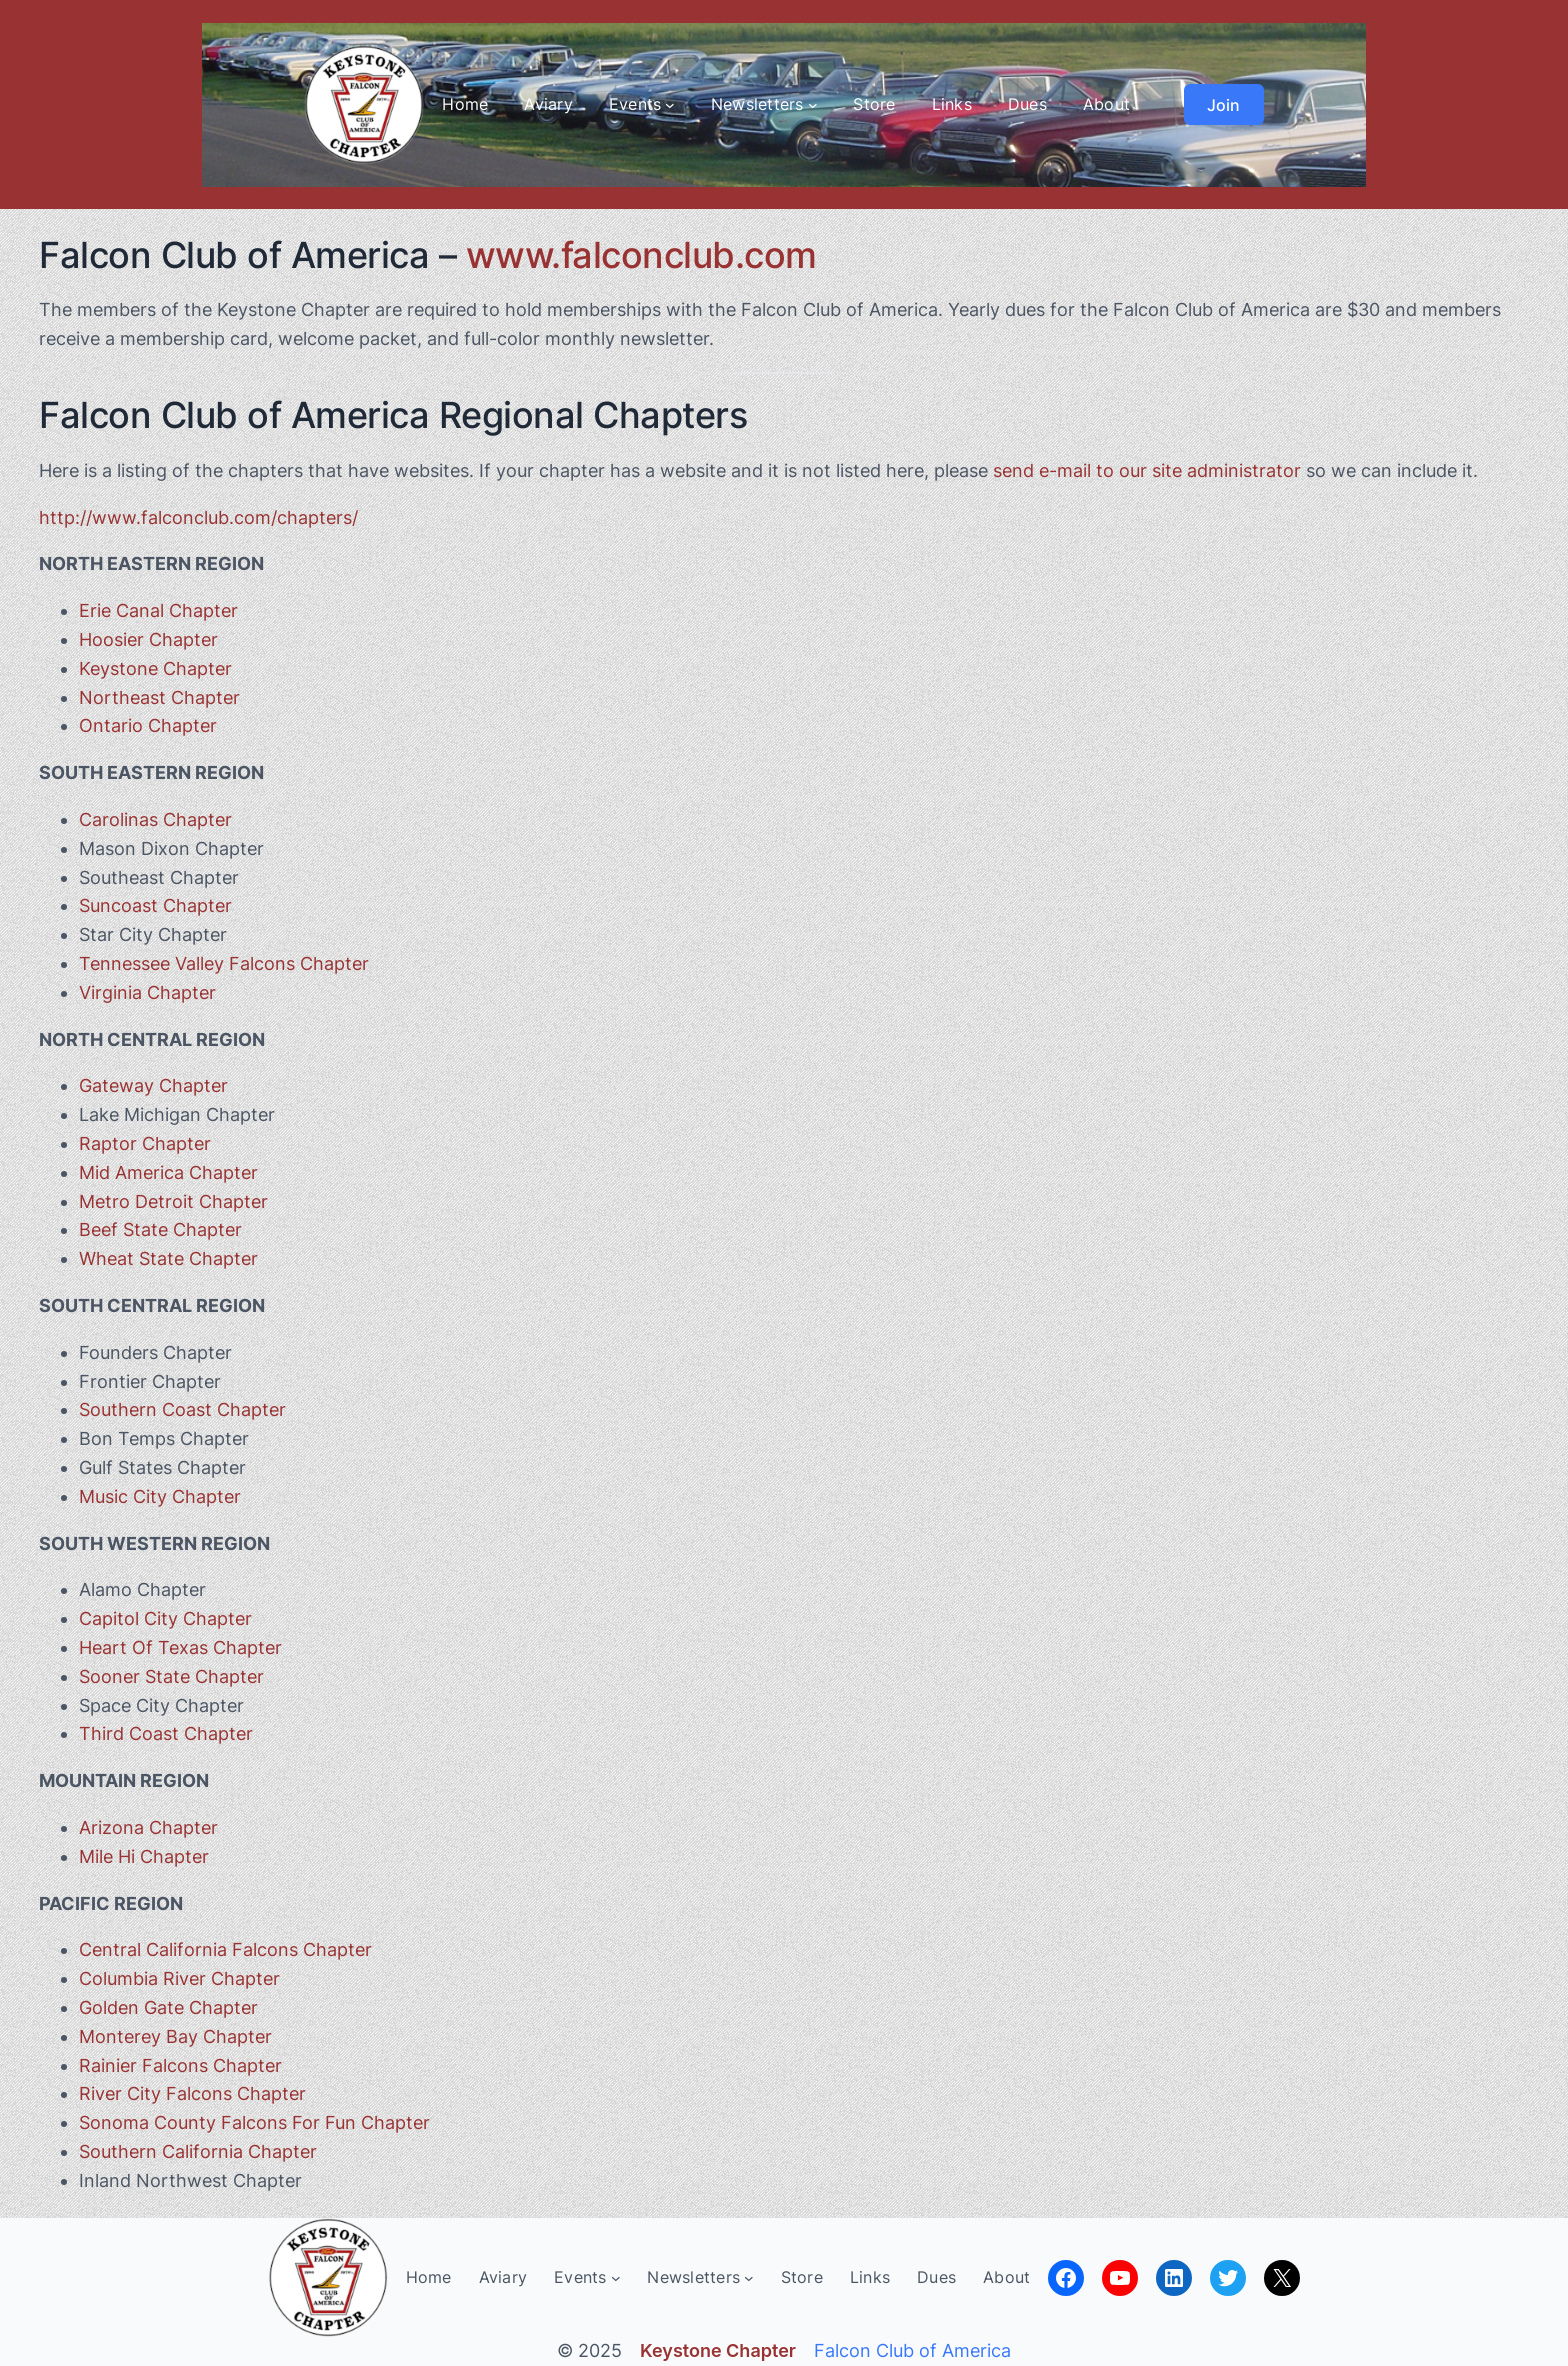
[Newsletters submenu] (813, 105)
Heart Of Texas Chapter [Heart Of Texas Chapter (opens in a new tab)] (180, 1647)
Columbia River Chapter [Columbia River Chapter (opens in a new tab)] (179, 1978)
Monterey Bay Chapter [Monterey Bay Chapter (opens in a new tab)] (175, 2036)
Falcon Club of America (912, 2350)
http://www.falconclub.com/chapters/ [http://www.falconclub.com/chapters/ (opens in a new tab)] (198, 517)
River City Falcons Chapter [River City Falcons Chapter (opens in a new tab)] (192, 2093)
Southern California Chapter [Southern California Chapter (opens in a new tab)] (198, 2151)
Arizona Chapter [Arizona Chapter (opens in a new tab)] (148, 1827)
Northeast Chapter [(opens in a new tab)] (159, 697)
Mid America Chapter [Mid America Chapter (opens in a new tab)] (168, 1172)
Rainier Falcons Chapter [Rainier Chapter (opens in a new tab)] (180, 2065)
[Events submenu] (670, 105)
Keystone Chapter (155, 668)
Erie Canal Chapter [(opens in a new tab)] (158, 610)
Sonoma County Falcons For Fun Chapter (254, 2122)
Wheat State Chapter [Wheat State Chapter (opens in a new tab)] (168, 1258)
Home (465, 104)
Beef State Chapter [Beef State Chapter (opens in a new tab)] (160, 1229)
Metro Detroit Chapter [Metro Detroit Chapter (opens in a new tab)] (173, 1201)
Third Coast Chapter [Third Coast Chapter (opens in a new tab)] (166, 1733)
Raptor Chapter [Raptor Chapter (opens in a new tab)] (145, 1143)
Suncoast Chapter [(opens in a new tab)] (155, 905)
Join (1223, 105)
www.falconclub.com (641, 255)
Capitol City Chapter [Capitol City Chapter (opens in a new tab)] (165, 1618)
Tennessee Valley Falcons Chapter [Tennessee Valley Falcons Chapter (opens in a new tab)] (224, 963)
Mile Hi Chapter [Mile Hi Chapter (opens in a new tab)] (144, 1856)
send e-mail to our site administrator (1147, 470)
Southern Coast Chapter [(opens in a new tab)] (182, 1409)
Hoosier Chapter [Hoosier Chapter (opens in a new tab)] (148, 639)
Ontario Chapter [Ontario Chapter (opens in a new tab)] (148, 725)
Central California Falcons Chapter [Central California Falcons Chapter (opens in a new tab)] (225, 1949)
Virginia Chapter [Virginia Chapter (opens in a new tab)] (147, 992)
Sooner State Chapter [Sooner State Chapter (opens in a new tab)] (171, 1676)
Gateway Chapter (153, 1085)
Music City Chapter (160, 1496)
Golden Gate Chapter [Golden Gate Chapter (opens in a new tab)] (168, 2007)
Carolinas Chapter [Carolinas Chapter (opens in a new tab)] (155, 819)
